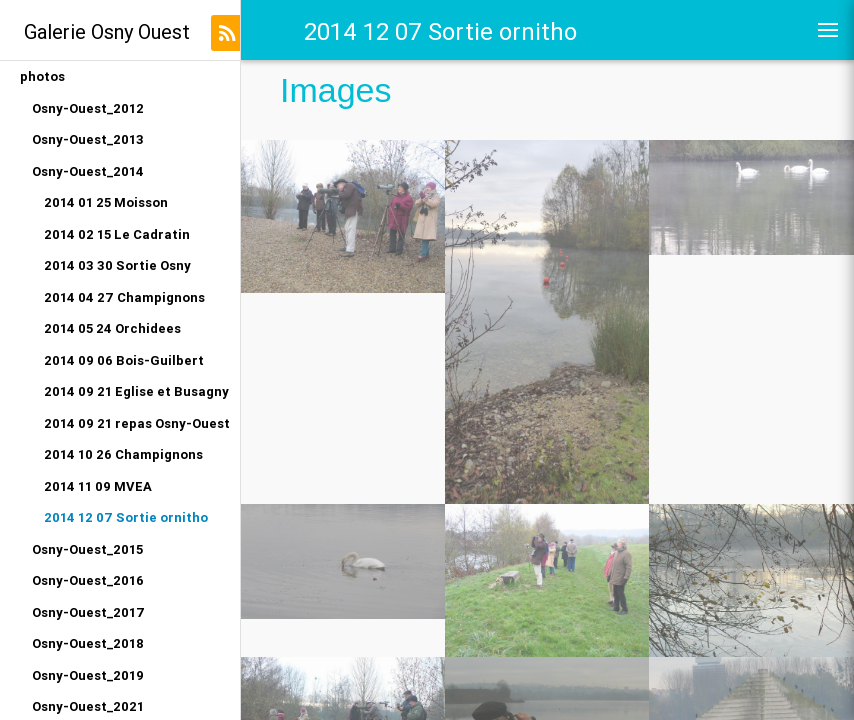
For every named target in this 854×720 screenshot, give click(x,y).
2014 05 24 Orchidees (112, 328)
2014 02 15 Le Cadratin (117, 234)
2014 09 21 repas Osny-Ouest (137, 423)
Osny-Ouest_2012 (88, 108)
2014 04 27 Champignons (124, 297)
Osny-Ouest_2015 (87, 549)
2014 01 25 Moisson (106, 202)
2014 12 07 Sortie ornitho (126, 517)
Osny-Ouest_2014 (88, 171)
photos (42, 76)
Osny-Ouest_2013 (88, 139)
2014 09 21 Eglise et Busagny (136, 391)
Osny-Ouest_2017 (88, 612)
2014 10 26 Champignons (123, 454)
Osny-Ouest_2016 (88, 580)
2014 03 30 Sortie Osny (117, 265)
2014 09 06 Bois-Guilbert (124, 360)
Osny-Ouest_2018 (88, 643)
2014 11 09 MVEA (98, 486)
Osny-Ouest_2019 (88, 675)
